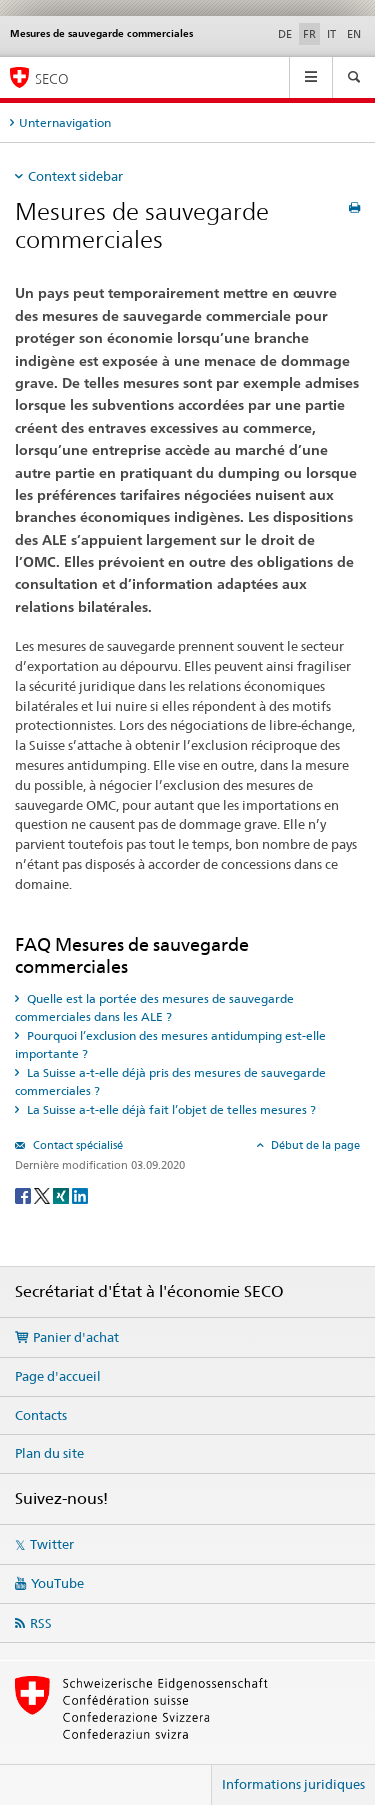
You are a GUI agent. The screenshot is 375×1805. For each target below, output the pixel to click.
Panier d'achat (76, 1337)
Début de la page (314, 1145)
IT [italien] (331, 34)
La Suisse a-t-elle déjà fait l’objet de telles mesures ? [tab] (170, 1109)
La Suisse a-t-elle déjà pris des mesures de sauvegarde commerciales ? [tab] (170, 1081)
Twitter (52, 1544)
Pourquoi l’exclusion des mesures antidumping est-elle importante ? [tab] (170, 1044)
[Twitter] (43, 1195)
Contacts (41, 1415)
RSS (41, 1623)
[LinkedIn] (80, 1195)
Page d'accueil (58, 1376)
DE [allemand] (285, 34)
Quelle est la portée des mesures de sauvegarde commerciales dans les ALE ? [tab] (154, 1007)
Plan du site (49, 1453)
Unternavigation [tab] (65, 122)
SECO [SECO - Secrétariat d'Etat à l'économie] (52, 78)
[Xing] (62, 1195)
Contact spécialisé (76, 1145)
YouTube (57, 1583)
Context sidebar (75, 176)
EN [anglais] (354, 34)
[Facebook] (24, 1195)
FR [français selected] (309, 34)
